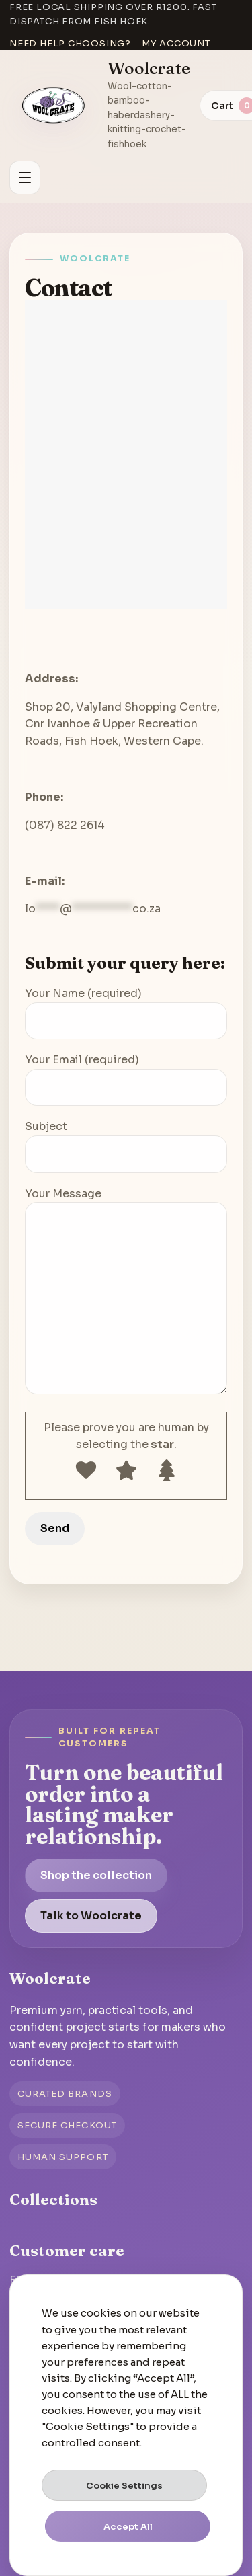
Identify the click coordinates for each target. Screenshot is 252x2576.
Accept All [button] (128, 2526)
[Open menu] (24, 177)
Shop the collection (96, 1875)
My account (176, 43)
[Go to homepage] (53, 105)
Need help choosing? (70, 43)
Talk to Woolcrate (91, 1915)
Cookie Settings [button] (124, 2485)
